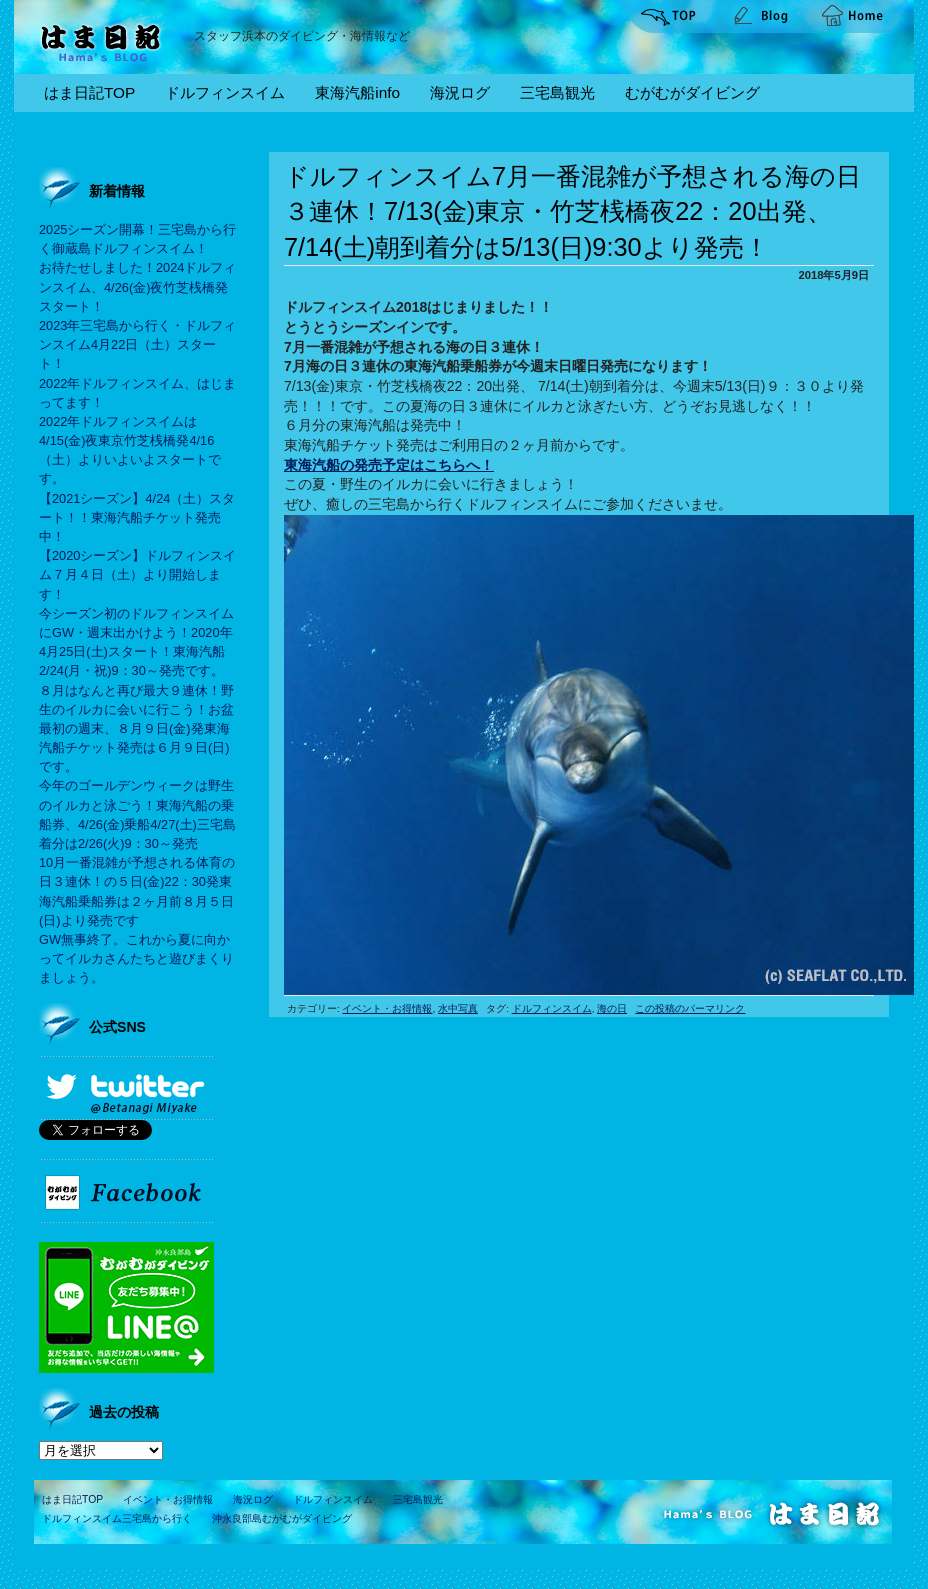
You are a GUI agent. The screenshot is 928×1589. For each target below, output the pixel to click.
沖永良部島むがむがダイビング (282, 1518)
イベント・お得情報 (387, 1008)
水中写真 (458, 1008)
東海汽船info (357, 92)
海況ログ (460, 92)
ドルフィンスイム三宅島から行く (117, 1518)
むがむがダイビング (692, 92)
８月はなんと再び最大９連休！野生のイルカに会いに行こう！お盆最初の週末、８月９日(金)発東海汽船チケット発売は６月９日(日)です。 (136, 729)
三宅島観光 (557, 92)
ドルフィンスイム (225, 92)
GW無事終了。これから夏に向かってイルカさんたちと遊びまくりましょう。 (136, 958)
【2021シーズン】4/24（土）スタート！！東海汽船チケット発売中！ (137, 517)
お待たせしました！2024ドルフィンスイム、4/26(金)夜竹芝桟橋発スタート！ (137, 286)
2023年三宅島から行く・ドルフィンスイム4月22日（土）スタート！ (137, 344)
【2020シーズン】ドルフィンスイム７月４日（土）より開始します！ (137, 574)
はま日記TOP (89, 92)
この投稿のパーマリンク (690, 1008)
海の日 (612, 1008)
